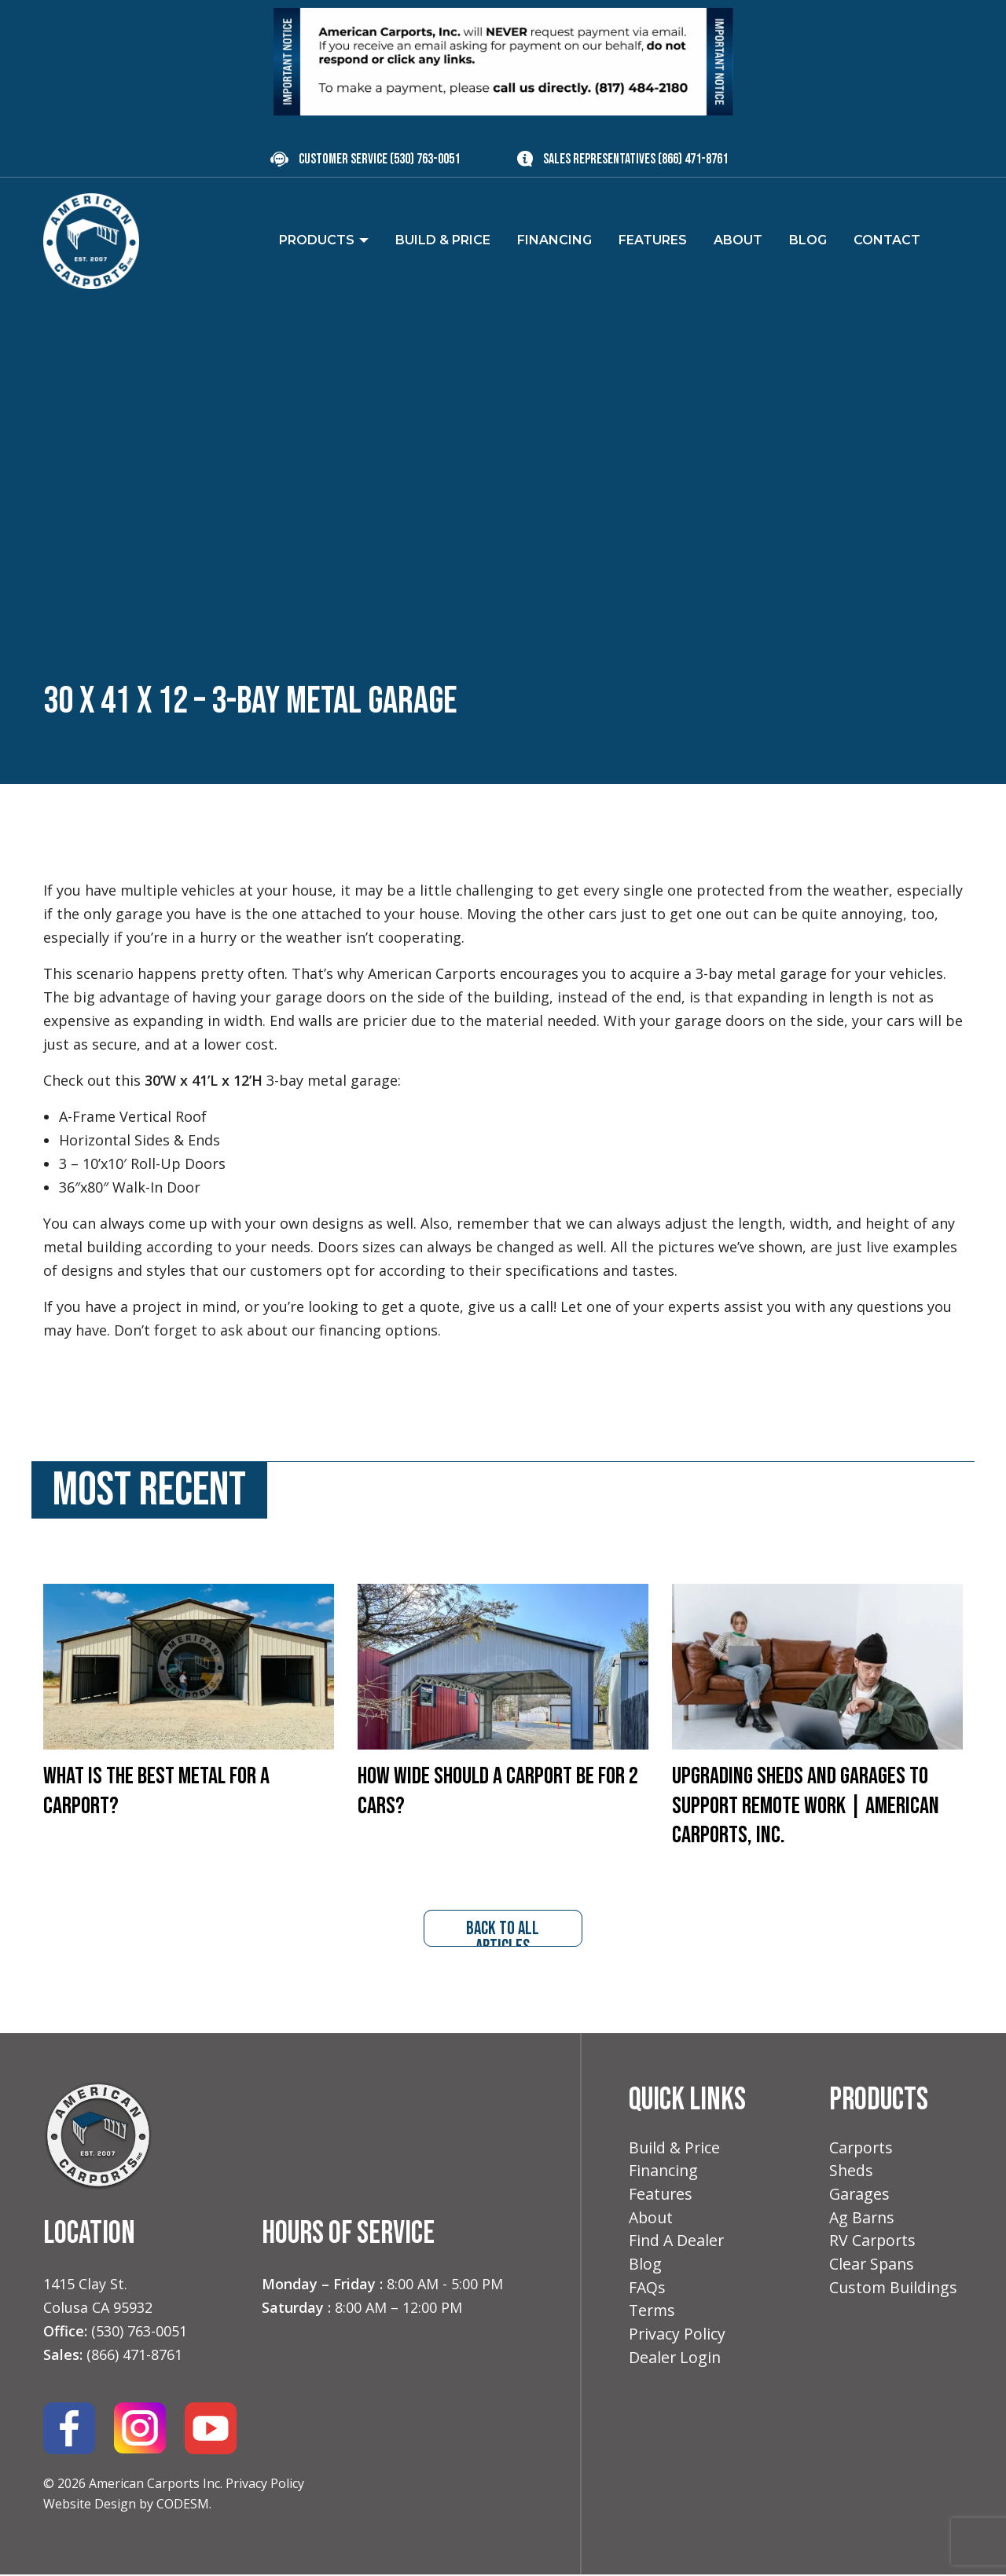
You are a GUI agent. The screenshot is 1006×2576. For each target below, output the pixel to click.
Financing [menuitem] (554, 240)
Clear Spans (872, 2270)
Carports (862, 2149)
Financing (664, 2173)
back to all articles (503, 1933)
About (652, 2221)
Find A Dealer (677, 2245)
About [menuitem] (738, 240)
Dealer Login (675, 2366)
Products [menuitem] (316, 240)
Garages (860, 2198)
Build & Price (675, 2149)
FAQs (647, 2293)
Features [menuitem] (653, 240)
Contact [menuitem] (887, 240)
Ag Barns (863, 2221)
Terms (653, 2318)
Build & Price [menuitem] (442, 240)
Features (661, 2198)
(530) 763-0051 (425, 159)
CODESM (182, 2505)
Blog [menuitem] (808, 240)
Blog (645, 2270)
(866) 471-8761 (693, 159)
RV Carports (873, 2245)
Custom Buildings (894, 2293)
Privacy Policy (265, 2484)
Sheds (851, 2173)
